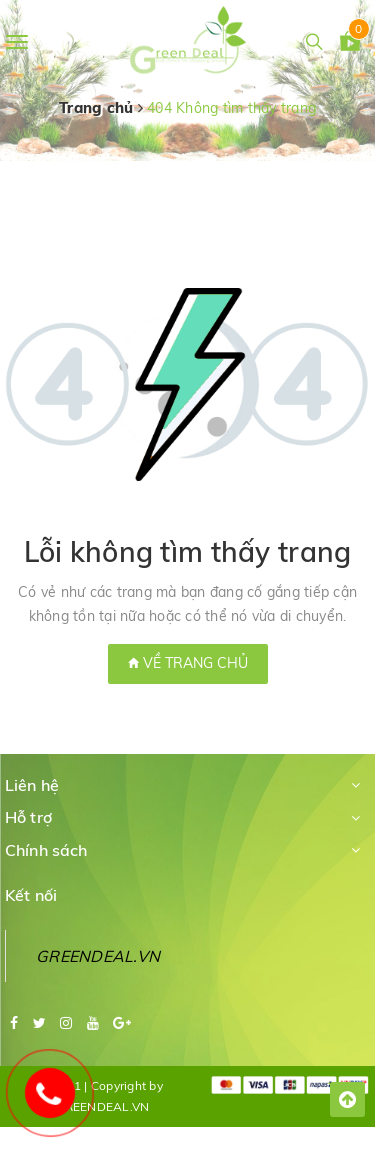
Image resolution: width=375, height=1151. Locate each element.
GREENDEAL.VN (98, 956)
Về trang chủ (188, 663)
